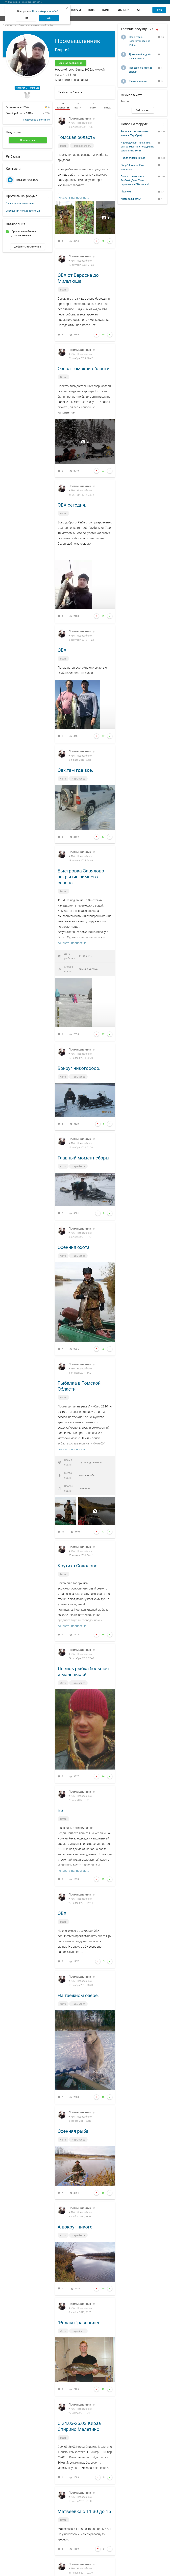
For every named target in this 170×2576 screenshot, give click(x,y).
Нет (26, 17)
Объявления (15, 224)
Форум (76, 10)
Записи (123, 10)
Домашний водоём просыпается (140, 56)
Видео (107, 10)
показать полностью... (73, 197)
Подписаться (27, 140)
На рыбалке (78, 778)
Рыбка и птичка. (138, 81)
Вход (159, 9)
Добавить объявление (27, 246)
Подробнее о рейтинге (36, 119)
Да (48, 17)
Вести (63, 145)
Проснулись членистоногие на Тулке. (139, 41)
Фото (91, 10)
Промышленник (80, 118)
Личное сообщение (70, 63)
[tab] (62, 106)
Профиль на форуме (21, 196)
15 (63, 1531)
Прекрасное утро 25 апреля (140, 69)
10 (63, 2288)
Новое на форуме (134, 124)
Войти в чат (143, 110)
